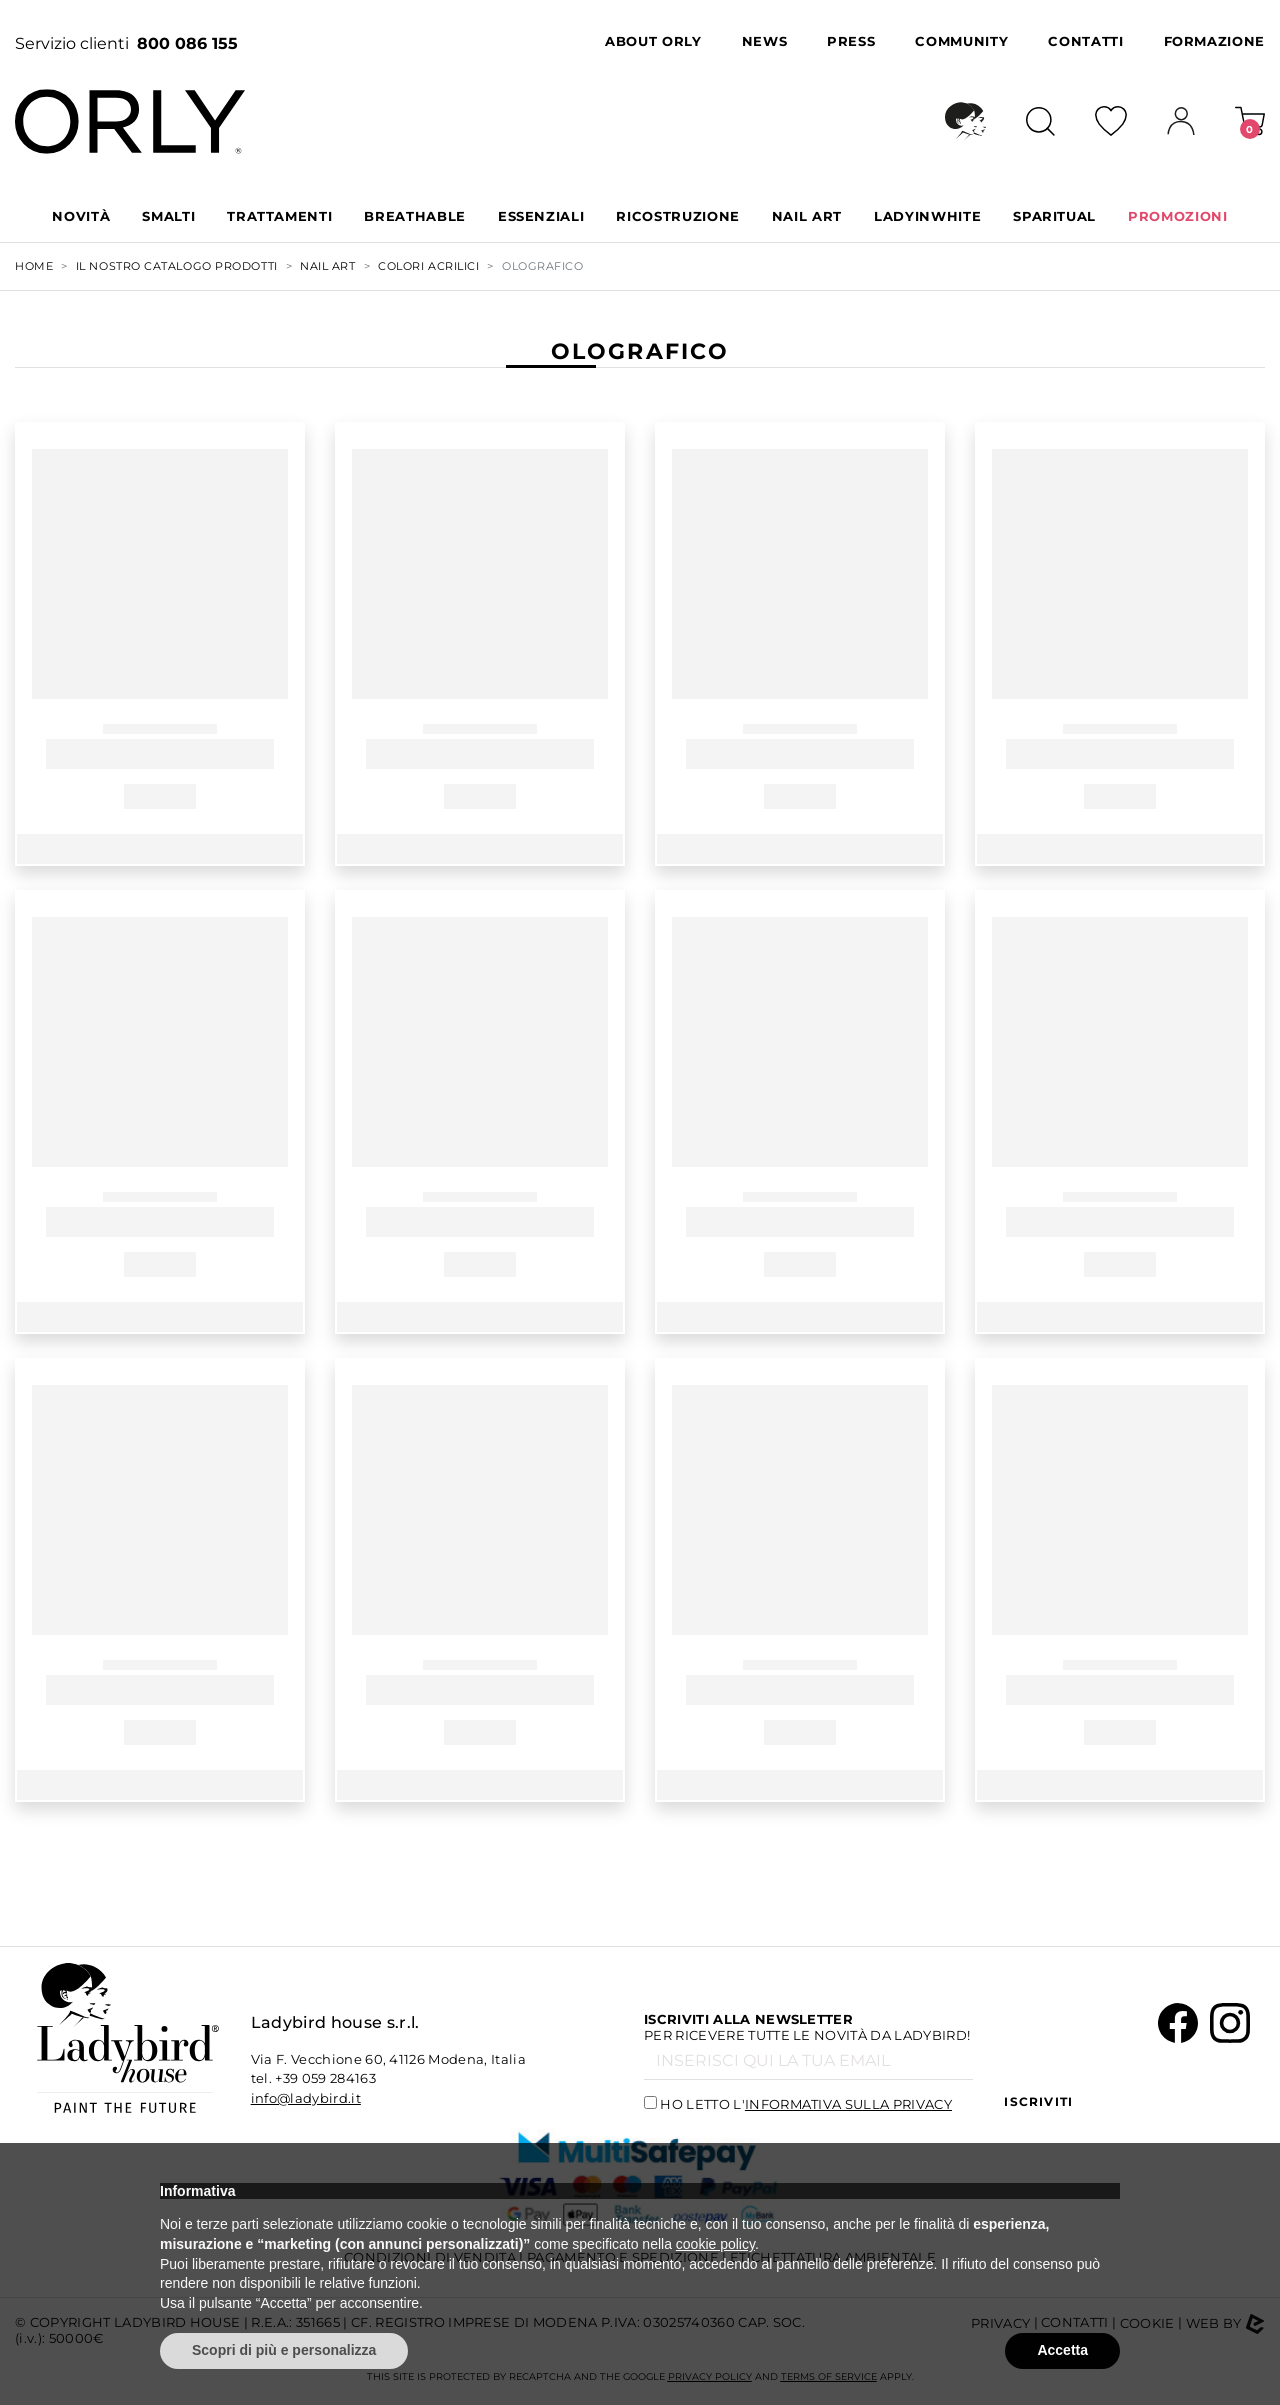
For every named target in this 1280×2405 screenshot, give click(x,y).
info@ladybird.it (306, 2098)
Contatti (1085, 41)
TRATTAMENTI (279, 216)
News (765, 41)
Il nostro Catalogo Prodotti (177, 266)
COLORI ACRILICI (428, 266)
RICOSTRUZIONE (677, 216)
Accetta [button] (1062, 2350)
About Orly (653, 41)
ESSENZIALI (541, 216)
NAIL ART (807, 216)
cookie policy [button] (715, 2244)
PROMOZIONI (1178, 216)
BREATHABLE (415, 216)
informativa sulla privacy (848, 2104)
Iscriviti (1038, 2101)
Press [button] (851, 41)
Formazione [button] (1215, 41)
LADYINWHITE (927, 216)
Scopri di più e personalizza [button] (284, 2350)
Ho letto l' (806, 2104)
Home (34, 266)
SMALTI (168, 216)
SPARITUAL (1054, 216)
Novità (81, 216)
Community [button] (961, 41)
